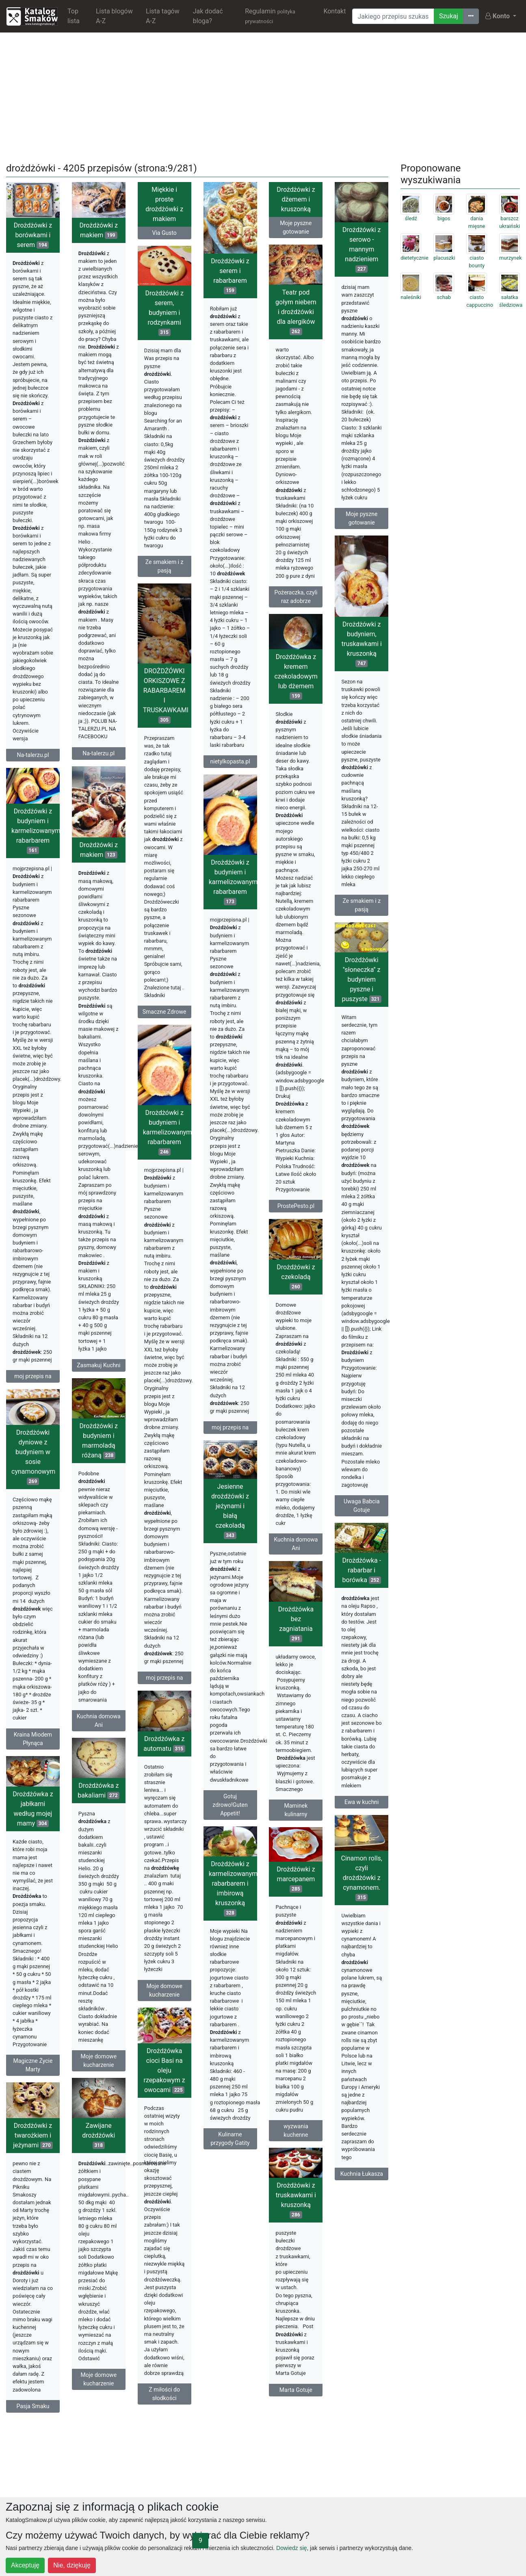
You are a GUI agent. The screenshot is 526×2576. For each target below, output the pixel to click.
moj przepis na (32, 1376)
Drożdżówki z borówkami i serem (33, 235)
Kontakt (334, 11)
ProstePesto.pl (295, 1206)
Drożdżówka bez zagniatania (296, 1623)
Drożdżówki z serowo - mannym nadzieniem (361, 249)
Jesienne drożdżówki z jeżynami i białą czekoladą (230, 1511)
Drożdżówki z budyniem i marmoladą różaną (99, 1440)
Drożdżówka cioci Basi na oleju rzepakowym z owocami (164, 2070)
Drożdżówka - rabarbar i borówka (361, 1570)
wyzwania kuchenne (296, 2130)
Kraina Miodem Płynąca (33, 1738)
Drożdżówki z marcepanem (296, 1879)
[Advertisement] (263, 96)
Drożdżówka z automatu (164, 1743)
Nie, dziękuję (72, 2565)
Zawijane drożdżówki (98, 2135)
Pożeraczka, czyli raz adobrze (295, 596)
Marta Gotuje (295, 2390)
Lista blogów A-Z (114, 16)
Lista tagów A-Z (163, 16)
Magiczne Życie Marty (32, 2065)
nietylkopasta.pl (230, 761)
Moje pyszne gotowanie (296, 227)
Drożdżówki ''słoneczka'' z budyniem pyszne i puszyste (361, 979)
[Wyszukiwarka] (393, 16)
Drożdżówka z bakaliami (98, 1790)
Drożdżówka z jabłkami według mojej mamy (33, 1808)
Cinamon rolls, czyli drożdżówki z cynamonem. (361, 1877)
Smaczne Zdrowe (164, 1011)
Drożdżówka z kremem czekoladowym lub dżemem (295, 676)
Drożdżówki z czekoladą (296, 1276)
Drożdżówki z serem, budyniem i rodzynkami (164, 312)
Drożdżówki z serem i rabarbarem (230, 275)
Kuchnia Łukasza (361, 2174)
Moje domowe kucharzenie (164, 1990)
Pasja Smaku (32, 2406)
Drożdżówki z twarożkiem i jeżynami (33, 2135)
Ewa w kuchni (361, 1802)
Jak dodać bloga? (208, 16)
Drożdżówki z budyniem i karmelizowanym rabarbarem (35, 830)
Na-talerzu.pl (33, 755)
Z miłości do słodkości (164, 2393)
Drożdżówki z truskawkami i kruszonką (296, 2199)
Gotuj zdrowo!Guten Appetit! (229, 1805)
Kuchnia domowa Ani (296, 1543)
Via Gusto (164, 233)
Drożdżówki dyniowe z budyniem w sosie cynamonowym (33, 1457)
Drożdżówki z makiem (99, 230)
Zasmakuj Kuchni (98, 1365)
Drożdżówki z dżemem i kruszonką (296, 199)
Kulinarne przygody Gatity (229, 2138)
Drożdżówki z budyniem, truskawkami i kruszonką (362, 643)
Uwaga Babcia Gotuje (362, 1505)
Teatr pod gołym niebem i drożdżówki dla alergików (295, 311)
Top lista (73, 16)
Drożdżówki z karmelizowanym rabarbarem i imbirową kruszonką (233, 1888)
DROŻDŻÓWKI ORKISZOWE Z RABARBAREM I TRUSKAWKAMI (165, 695)
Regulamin (270, 15)
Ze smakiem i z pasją (164, 566)
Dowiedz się (291, 2548)
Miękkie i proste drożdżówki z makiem (164, 204)
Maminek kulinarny (296, 1809)
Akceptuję (25, 2565)
